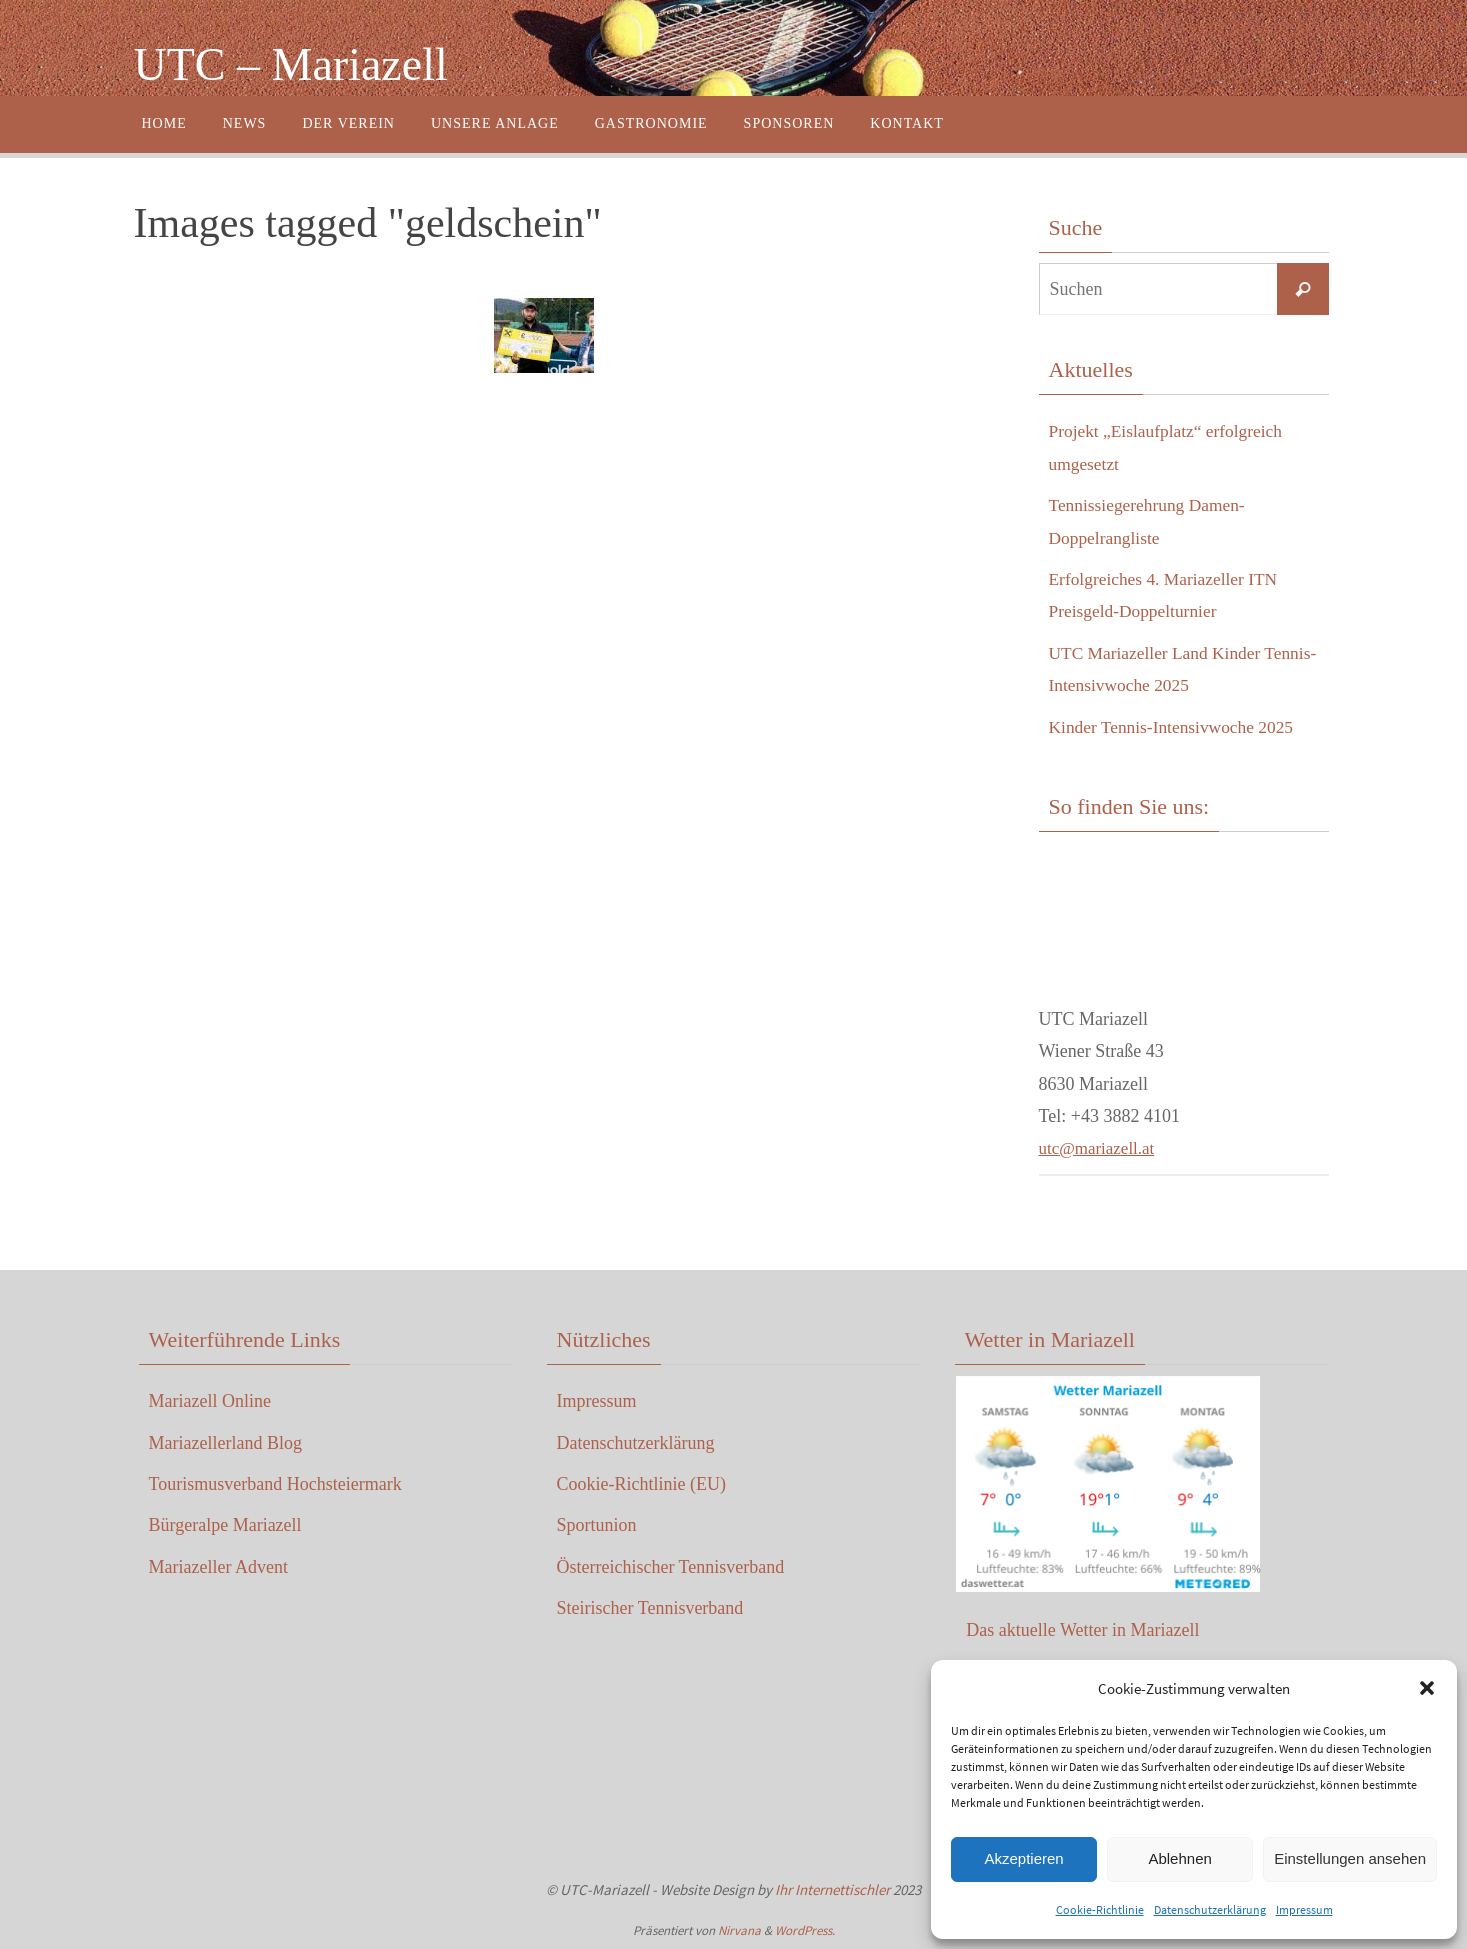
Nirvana (739, 1930)
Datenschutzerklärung (1210, 1909)
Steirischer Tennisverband (650, 1608)
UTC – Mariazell (291, 64)
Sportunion (597, 1525)
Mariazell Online (210, 1401)
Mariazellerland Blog (225, 1442)
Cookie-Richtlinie (1100, 1909)
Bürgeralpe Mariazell (225, 1525)
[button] (1427, 1688)
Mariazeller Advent (218, 1567)
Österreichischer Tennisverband (671, 1567)
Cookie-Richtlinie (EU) (641, 1484)
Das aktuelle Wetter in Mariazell (1082, 1629)
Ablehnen (1179, 1858)
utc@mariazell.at (1100, 1148)
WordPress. (805, 1930)
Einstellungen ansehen (1350, 1858)
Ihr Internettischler (832, 1889)
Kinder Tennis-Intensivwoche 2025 (1175, 727)
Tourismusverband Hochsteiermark (275, 1484)
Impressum (1304, 1909)
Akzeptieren (1023, 1858)
